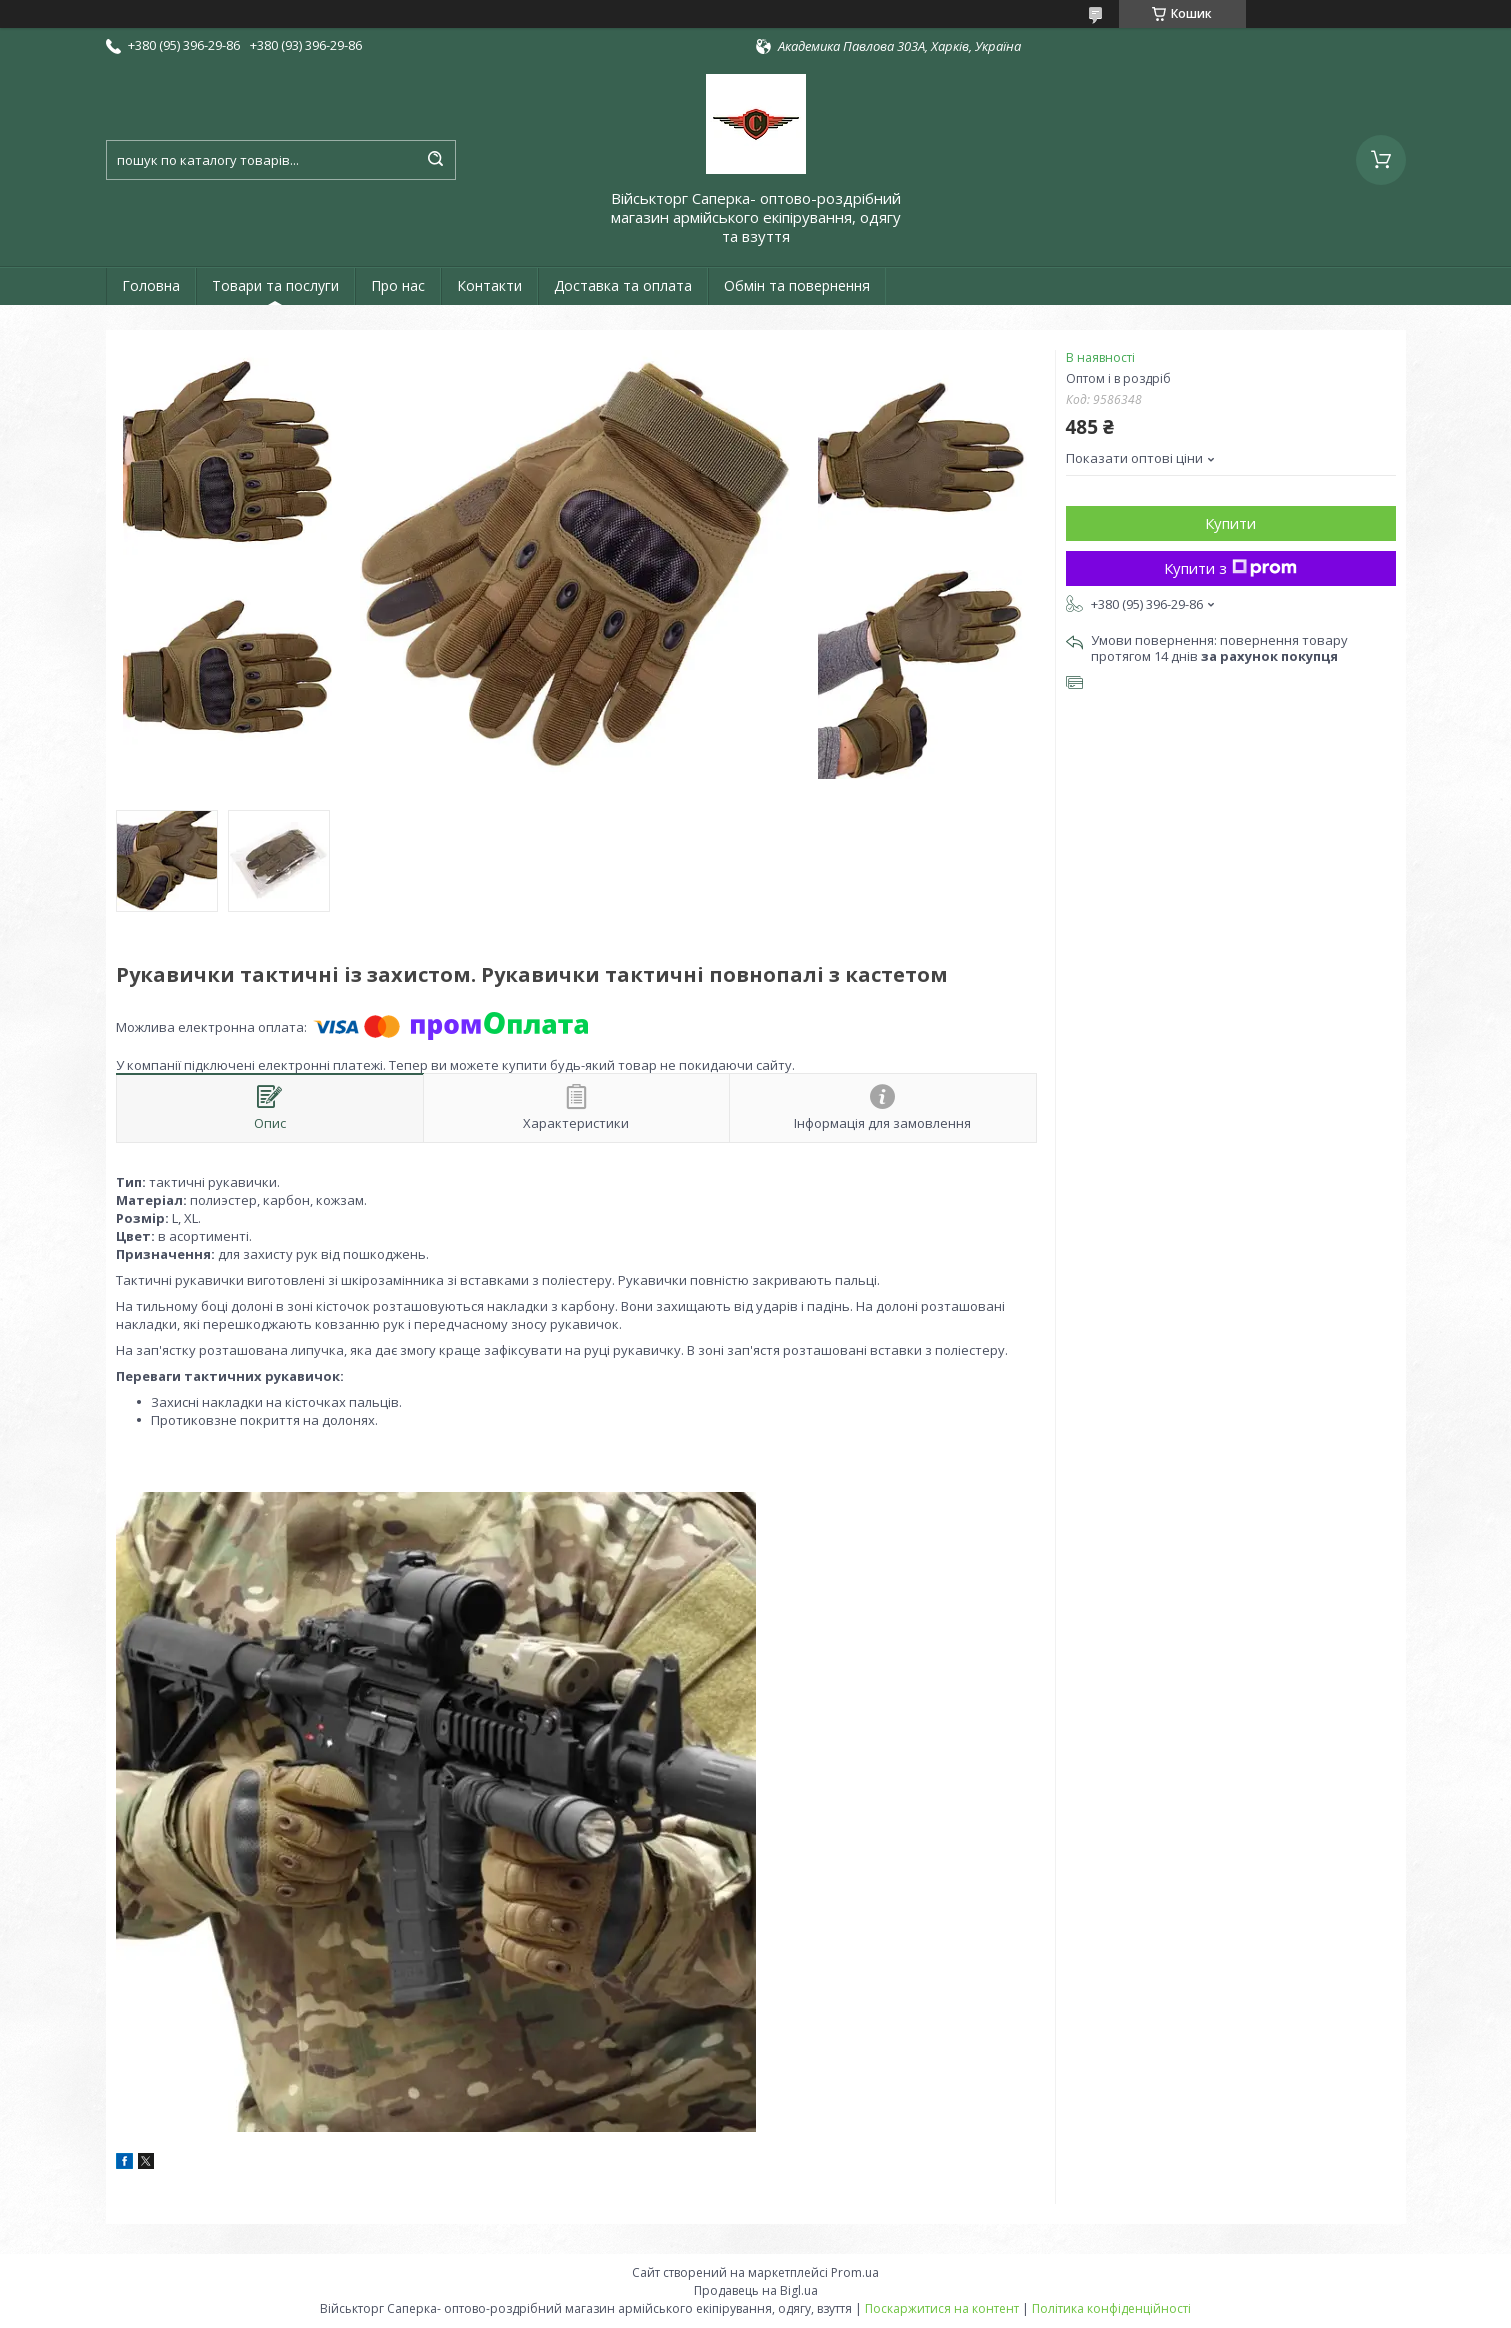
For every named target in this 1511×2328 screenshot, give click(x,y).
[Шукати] (436, 160)
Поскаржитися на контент (942, 2308)
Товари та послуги (275, 285)
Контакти (489, 285)
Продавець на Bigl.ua (756, 2290)
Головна (151, 285)
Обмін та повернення (797, 285)
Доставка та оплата (623, 285)
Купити (1230, 523)
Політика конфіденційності (1111, 2308)
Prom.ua (855, 2272)
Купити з (1230, 568)
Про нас (398, 285)
